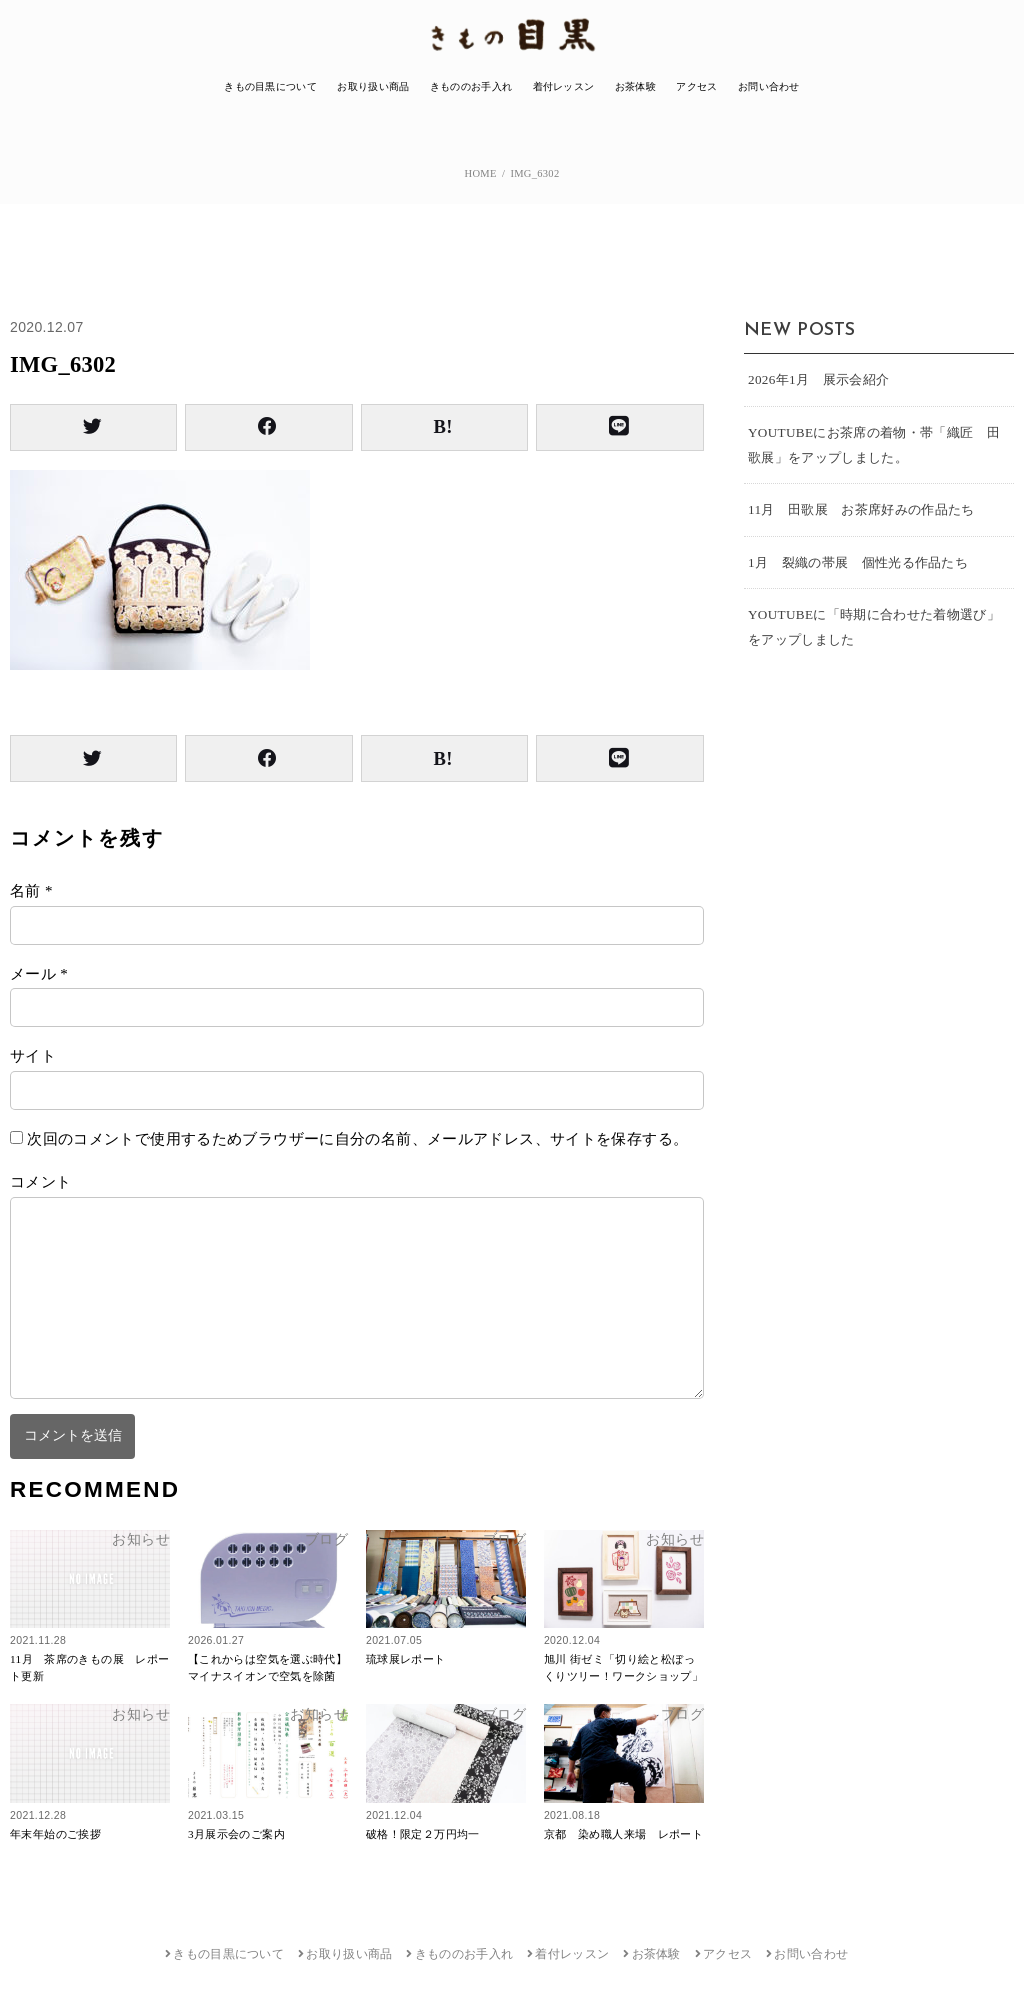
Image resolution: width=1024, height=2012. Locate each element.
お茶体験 (635, 86)
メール (39, 974)
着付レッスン (564, 86)
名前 (31, 891)
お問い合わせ (769, 86)
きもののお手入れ (471, 86)
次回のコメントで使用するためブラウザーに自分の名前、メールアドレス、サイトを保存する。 (357, 1139)
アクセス (696, 86)
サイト (33, 1056)
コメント (41, 1182)
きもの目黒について (270, 86)
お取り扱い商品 (373, 86)
